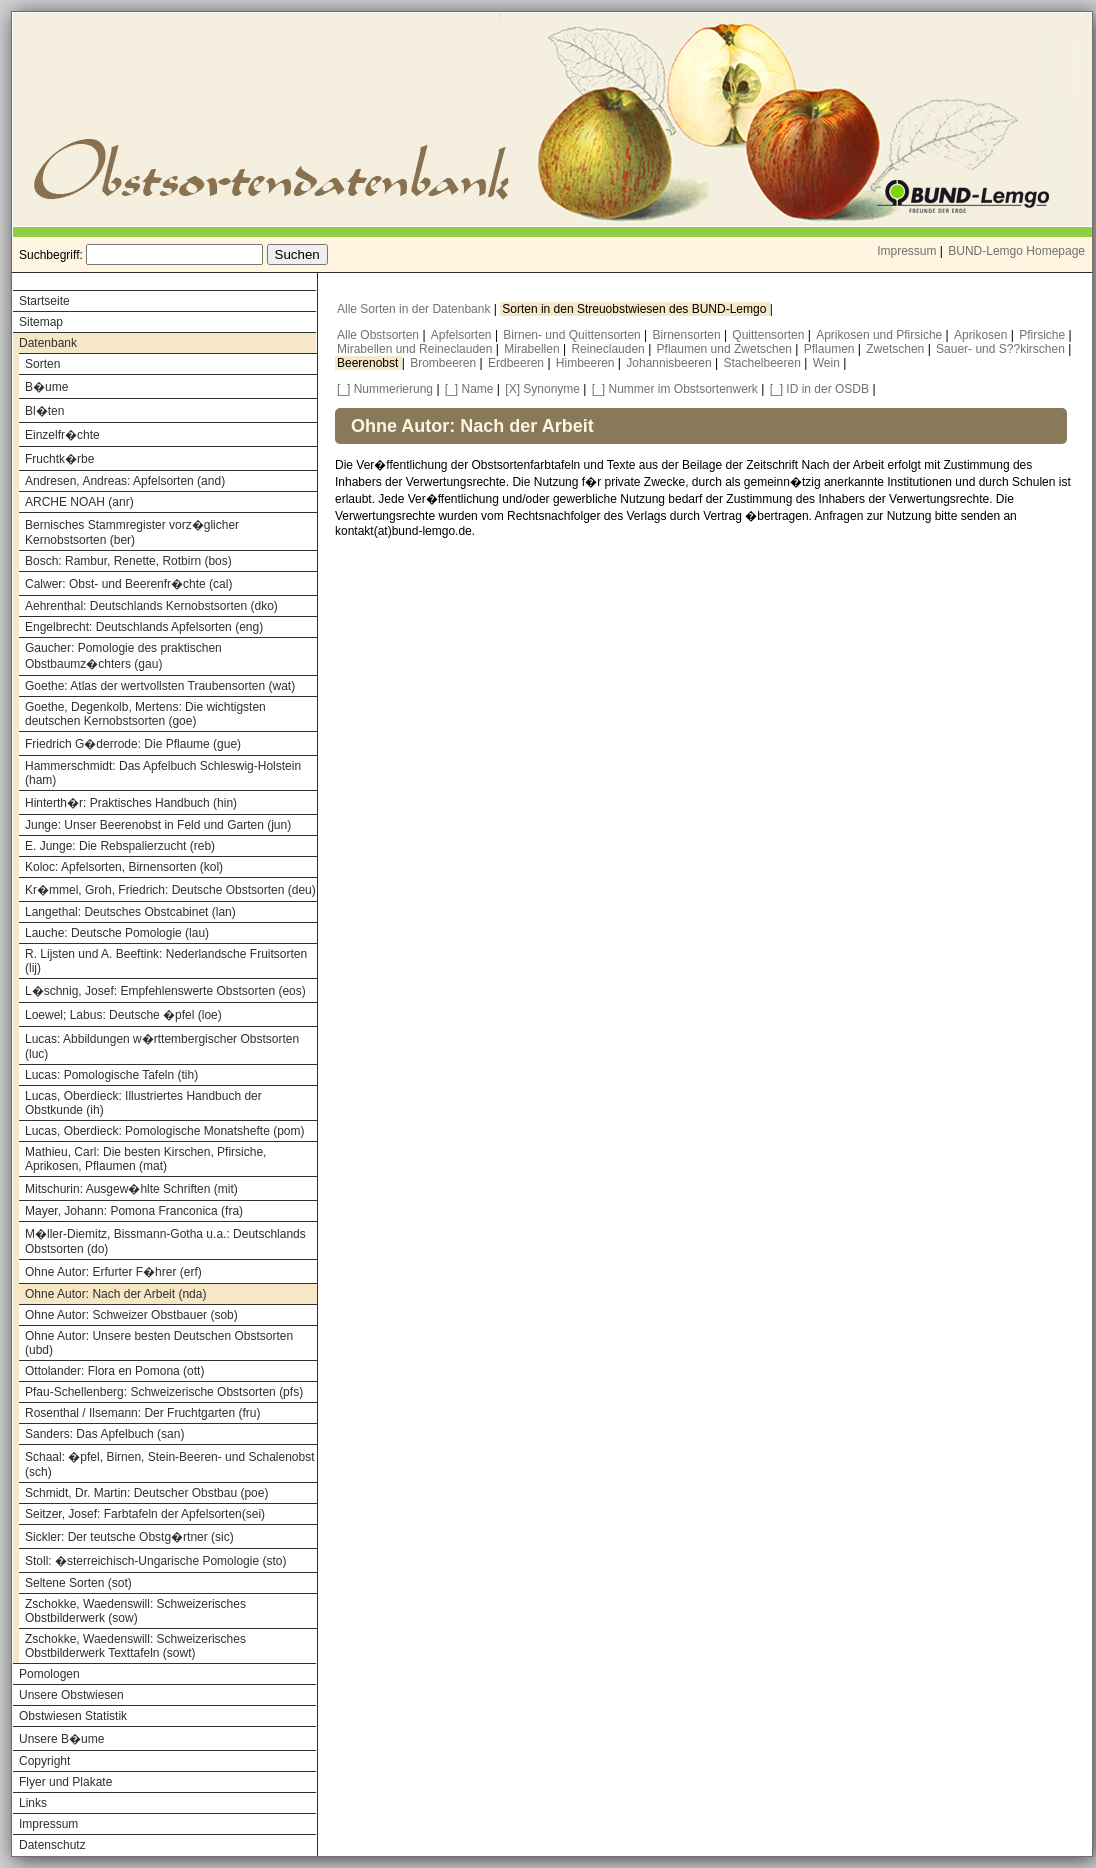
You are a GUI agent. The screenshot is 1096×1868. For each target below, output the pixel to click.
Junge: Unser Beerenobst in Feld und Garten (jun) (158, 825)
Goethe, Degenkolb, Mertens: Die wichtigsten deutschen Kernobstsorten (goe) (145, 714)
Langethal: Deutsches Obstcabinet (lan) (130, 912)
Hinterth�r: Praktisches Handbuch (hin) (131, 803)
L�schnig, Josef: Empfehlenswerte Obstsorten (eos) (165, 991)
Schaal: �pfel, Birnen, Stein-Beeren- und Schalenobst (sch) (170, 1464)
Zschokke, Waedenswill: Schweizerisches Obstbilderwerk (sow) (135, 1611)
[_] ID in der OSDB (819, 389)
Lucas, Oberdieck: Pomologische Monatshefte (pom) (164, 1131)
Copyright (44, 1761)
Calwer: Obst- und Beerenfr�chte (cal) (128, 584)
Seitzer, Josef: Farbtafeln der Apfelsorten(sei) (145, 1514)
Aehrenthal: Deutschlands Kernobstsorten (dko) (151, 606)
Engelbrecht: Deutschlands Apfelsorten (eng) (144, 627)
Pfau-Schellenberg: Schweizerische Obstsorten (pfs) (164, 1392)
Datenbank (48, 343)
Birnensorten (688, 335)
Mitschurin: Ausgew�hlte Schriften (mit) (131, 1189)
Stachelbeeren (764, 363)
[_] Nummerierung (385, 389)
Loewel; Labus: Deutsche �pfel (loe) (123, 1015)
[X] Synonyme (542, 389)
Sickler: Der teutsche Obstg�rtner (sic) (129, 1537)
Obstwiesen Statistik (73, 1716)
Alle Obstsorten (379, 335)
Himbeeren (587, 363)
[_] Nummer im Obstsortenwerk (675, 389)
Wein (828, 363)
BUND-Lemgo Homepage (1016, 251)
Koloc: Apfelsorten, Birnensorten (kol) (124, 867)
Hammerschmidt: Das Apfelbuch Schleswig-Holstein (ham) (163, 773)
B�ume (46, 387)
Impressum (906, 251)
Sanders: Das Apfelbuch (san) (104, 1434)
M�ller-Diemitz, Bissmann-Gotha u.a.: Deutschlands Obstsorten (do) (165, 1241)
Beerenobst (369, 363)
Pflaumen (831, 349)
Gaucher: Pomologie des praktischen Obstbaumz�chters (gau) (123, 656)
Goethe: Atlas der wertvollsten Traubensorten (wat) (160, 686)
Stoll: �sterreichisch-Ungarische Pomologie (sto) (155, 1561)
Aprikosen (982, 335)
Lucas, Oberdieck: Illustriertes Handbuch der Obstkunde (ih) (143, 1103)
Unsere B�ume (61, 1739)
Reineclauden (609, 349)
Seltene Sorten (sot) (78, 1583)
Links (33, 1803)
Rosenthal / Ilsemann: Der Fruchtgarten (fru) (142, 1413)
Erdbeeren (517, 363)
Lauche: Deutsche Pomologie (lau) (117, 933)
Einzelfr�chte (62, 435)
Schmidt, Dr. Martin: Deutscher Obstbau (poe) (146, 1493)
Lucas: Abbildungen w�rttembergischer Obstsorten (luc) (162, 1046)
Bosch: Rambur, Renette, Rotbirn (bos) (128, 561)
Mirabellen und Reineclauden (416, 349)
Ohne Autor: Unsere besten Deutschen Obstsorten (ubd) (159, 1343)
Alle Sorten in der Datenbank (415, 309)
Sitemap (41, 322)
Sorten (42, 364)
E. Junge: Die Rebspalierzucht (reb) (120, 846)
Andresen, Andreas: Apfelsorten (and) (125, 481)
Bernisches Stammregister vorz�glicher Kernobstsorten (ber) (132, 532)
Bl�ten (44, 411)
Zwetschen (896, 349)
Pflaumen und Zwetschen (726, 349)
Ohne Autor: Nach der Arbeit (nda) (115, 1294)
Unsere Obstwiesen (71, 1695)
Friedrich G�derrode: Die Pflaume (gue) (133, 744)
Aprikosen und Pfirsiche (880, 335)
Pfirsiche (1043, 335)
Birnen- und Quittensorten (573, 335)
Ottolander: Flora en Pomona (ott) (114, 1371)
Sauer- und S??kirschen (1002, 349)
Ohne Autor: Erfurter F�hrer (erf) (113, 1272)
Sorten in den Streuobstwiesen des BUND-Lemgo (635, 309)
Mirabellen (533, 349)
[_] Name (469, 389)
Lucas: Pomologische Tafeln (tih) (111, 1075)
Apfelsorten (463, 335)
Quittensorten (769, 335)
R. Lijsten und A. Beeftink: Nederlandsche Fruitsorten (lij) (166, 961)
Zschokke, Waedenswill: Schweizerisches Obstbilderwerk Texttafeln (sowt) (135, 1646)
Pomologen (49, 1674)
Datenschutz (52, 1845)
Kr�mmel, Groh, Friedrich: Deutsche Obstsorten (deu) (170, 890)
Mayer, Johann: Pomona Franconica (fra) (134, 1211)
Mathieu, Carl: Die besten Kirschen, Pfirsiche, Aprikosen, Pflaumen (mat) (145, 1159)
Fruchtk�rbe (59, 459)
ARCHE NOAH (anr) (79, 502)
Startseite (44, 301)
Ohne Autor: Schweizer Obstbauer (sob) (131, 1315)
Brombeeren (444, 363)
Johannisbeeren (670, 363)
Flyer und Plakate (65, 1782)
